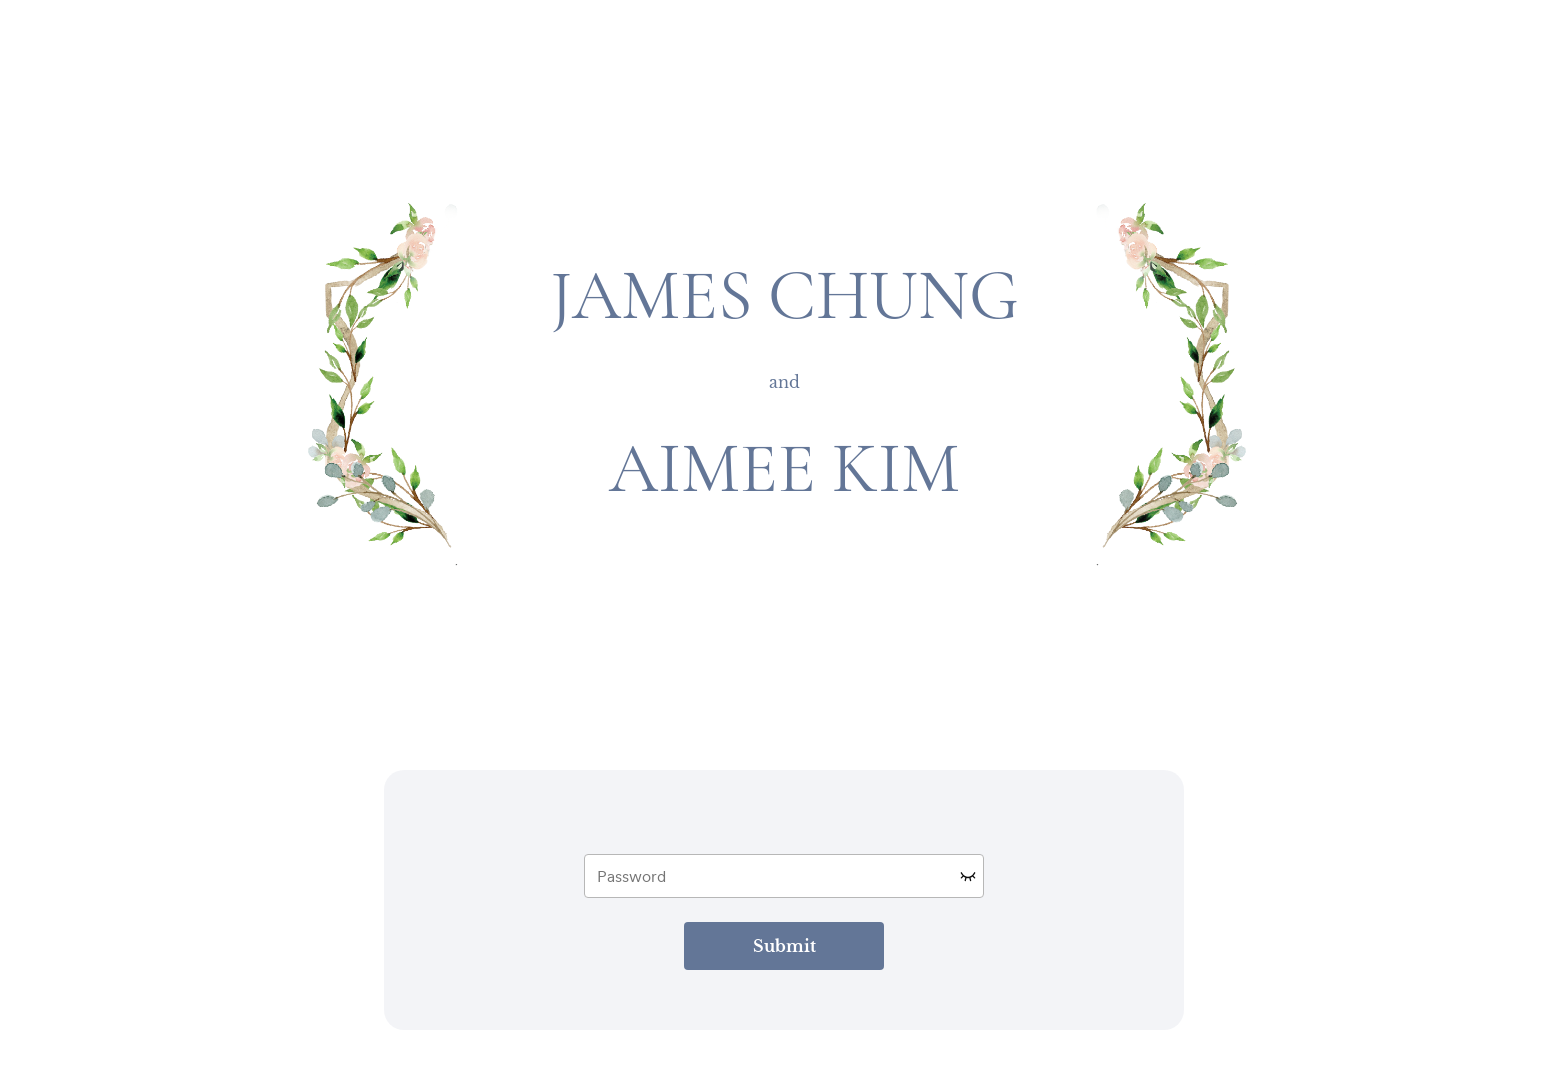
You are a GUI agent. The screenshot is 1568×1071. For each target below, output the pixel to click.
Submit (784, 946)
